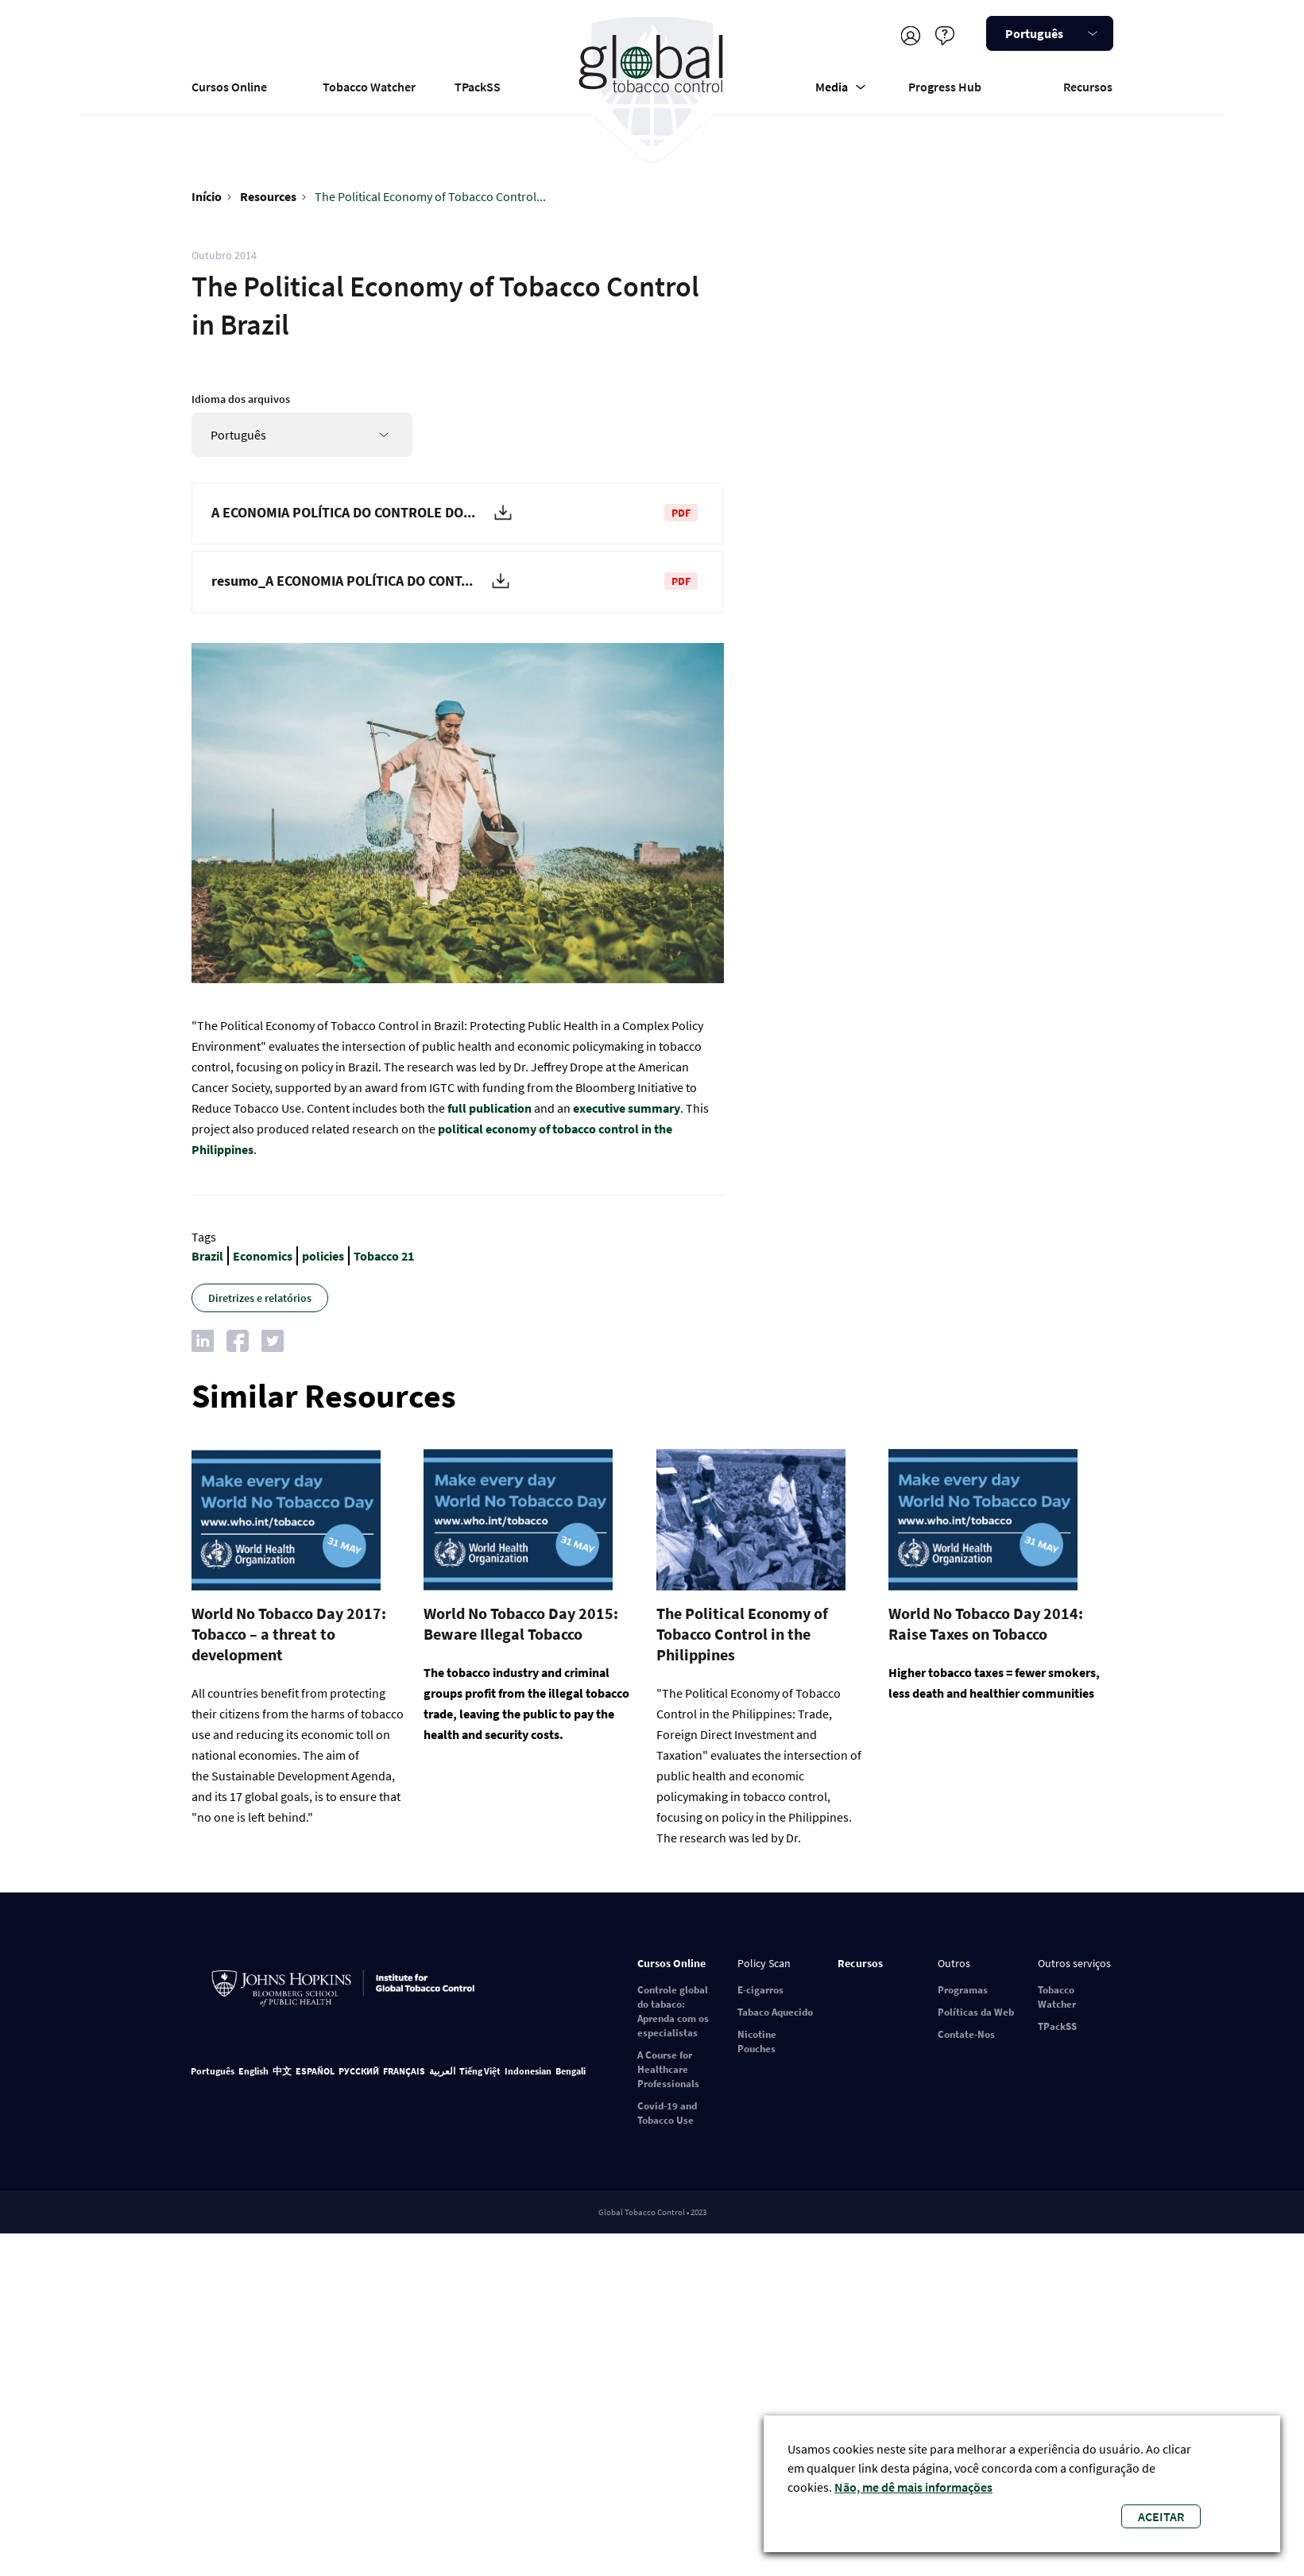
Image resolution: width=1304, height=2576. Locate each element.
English (253, 2071)
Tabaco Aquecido (775, 2012)
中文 (282, 2071)
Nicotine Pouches (756, 2041)
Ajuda (945, 35)
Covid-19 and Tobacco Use (667, 2113)
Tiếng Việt (480, 2071)
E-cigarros (760, 1990)
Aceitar (1161, 2516)
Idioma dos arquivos (241, 399)
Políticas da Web (976, 2012)
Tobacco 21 (384, 1256)
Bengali (570, 2071)
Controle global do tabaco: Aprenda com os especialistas (673, 2011)
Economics (262, 1256)
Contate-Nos (966, 2034)
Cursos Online (229, 87)
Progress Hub (944, 87)
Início (207, 196)
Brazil (207, 1256)
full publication (489, 1108)
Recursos (1087, 87)
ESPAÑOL (315, 2071)
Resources (268, 196)
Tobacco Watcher (369, 87)
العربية (442, 2071)
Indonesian (528, 2071)
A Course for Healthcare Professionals (668, 2069)
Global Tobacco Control (652, 82)
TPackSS (478, 87)
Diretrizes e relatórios (259, 1298)
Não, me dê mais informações (913, 2487)
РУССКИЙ (359, 2071)
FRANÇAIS (404, 2071)
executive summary (626, 1108)
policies (323, 1256)
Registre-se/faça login (911, 35)
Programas (963, 1990)
